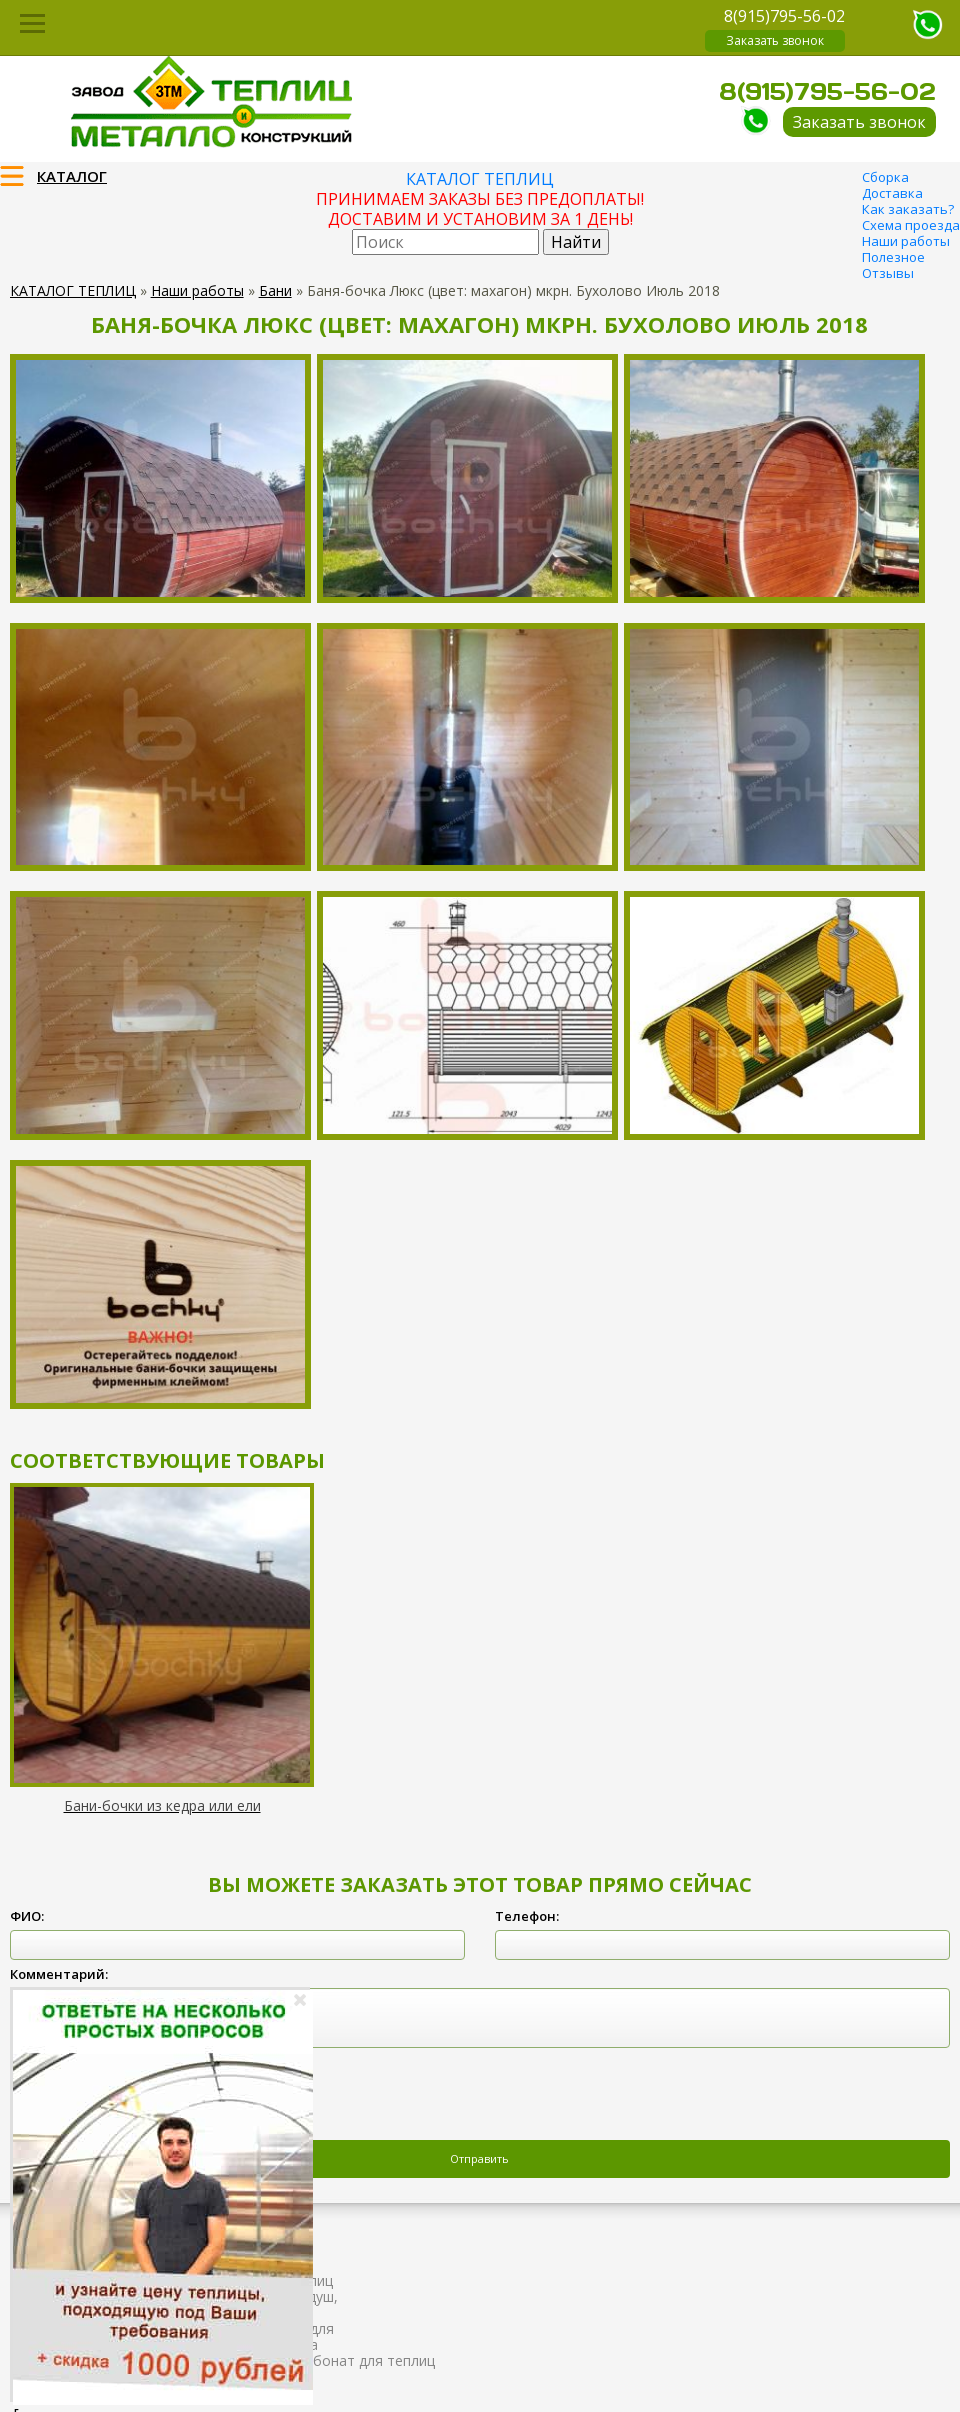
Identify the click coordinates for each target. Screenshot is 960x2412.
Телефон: (527, 1916)
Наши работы (906, 241)
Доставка (892, 193)
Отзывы (888, 273)
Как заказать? (908, 209)
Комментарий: (59, 1974)
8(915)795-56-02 (784, 16)
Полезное (893, 257)
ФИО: (27, 1916)
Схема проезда (911, 225)
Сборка (885, 177)
